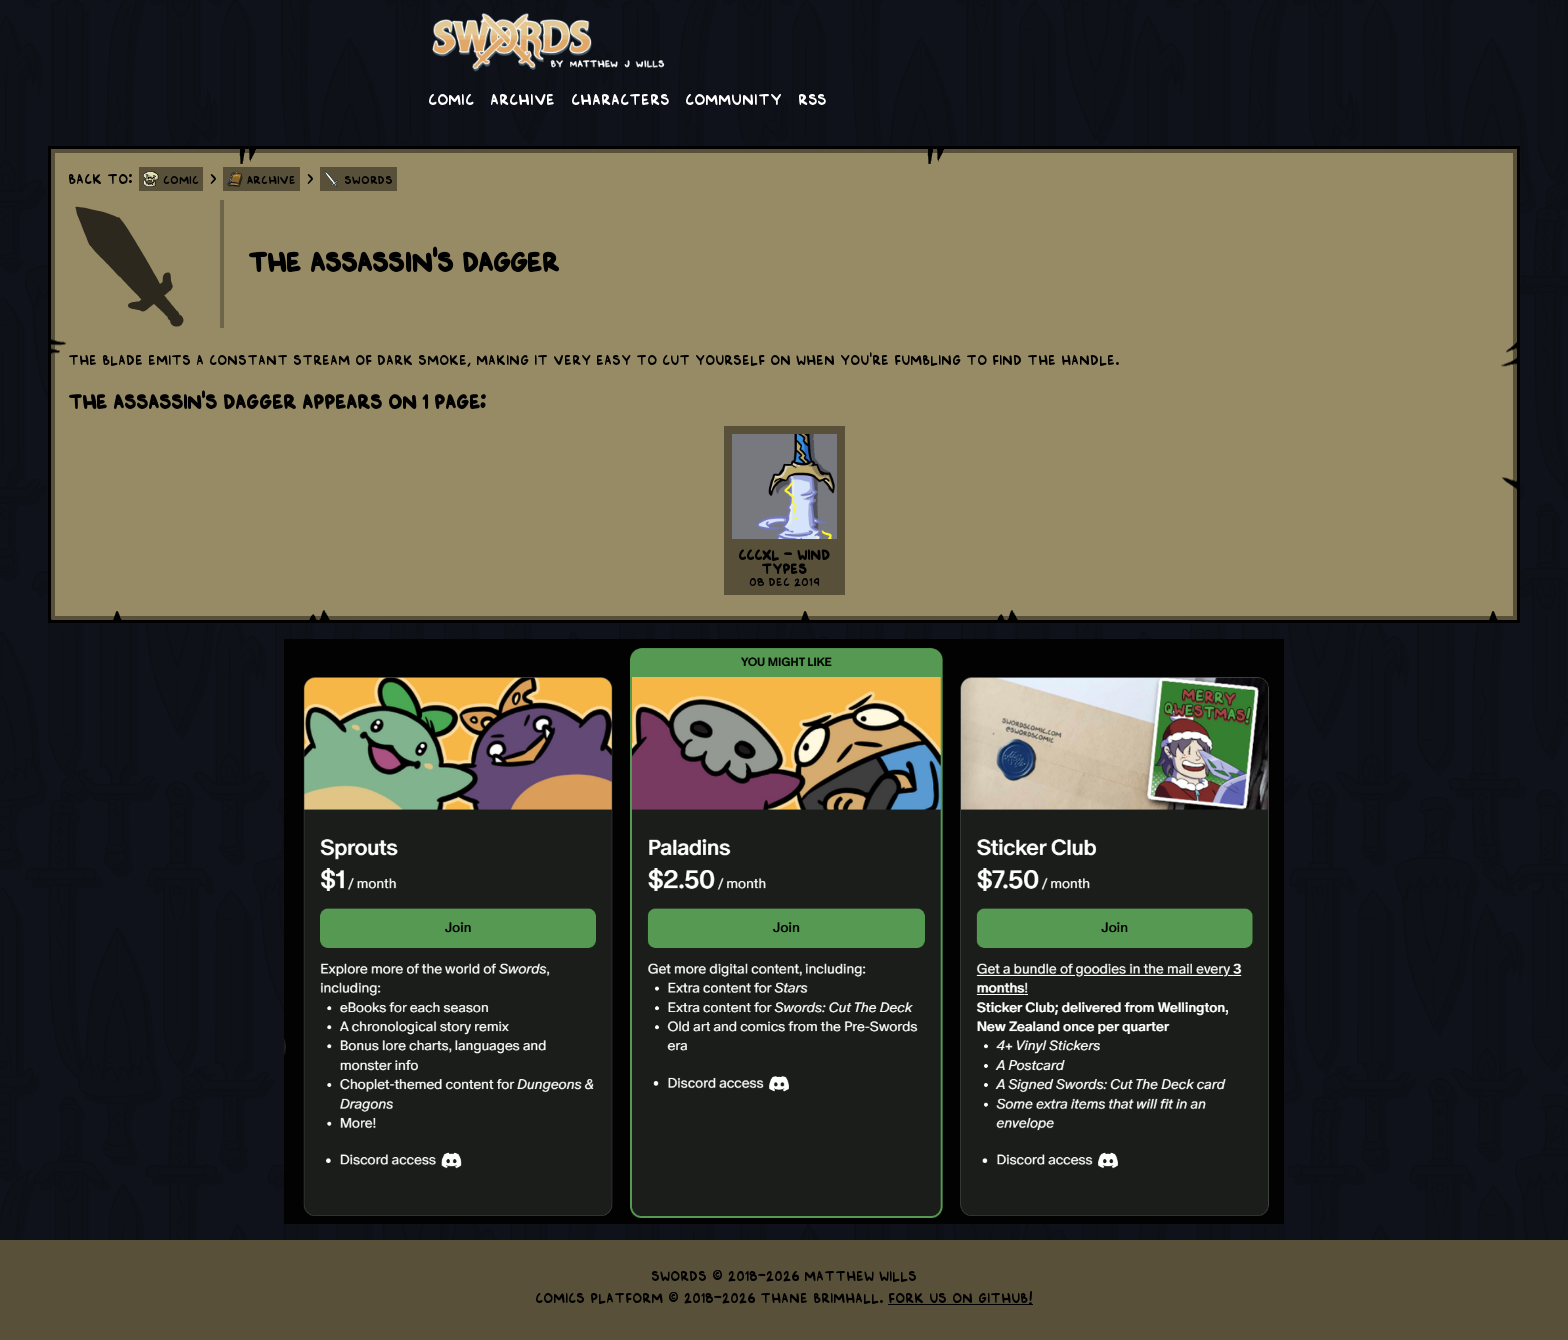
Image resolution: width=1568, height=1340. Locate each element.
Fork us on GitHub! (960, 1297)
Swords (368, 179)
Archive (522, 98)
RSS (812, 98)
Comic (451, 98)
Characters (620, 98)
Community (733, 98)
